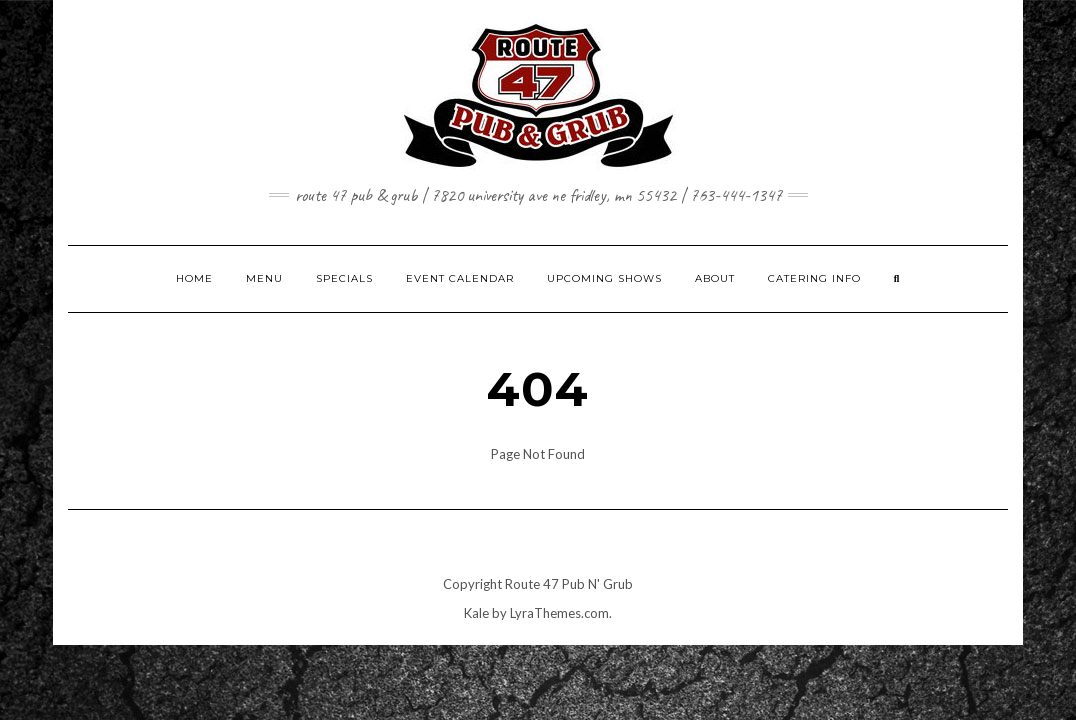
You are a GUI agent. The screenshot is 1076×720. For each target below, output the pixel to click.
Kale (476, 613)
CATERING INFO (814, 278)
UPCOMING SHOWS (604, 278)
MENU (264, 278)
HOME (194, 278)
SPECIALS (344, 278)
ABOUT (715, 278)
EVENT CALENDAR (460, 278)
